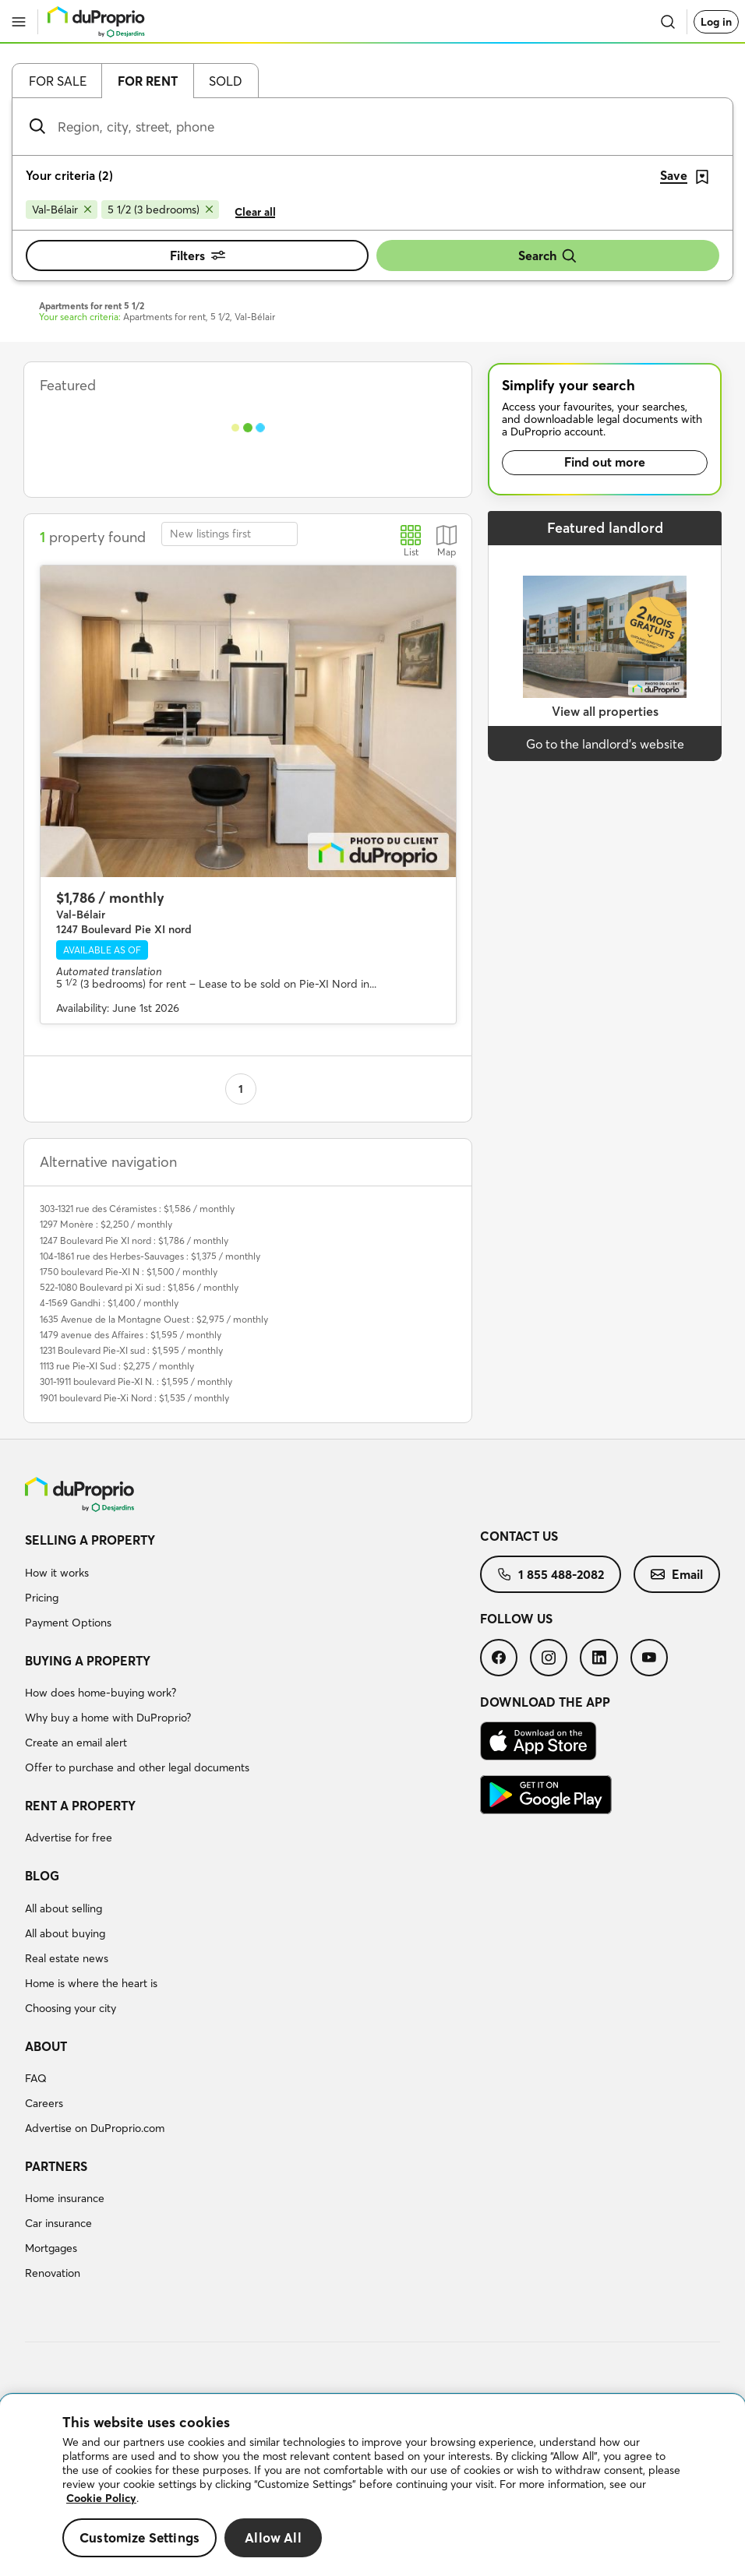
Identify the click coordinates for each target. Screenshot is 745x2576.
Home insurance (64, 2198)
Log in (716, 22)
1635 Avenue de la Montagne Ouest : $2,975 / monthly (154, 1319)
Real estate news (66, 1958)
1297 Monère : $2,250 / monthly (106, 1224)
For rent (148, 81)
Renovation (52, 2273)
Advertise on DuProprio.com (94, 2128)
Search (547, 256)
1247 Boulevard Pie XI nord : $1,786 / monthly (134, 1240)
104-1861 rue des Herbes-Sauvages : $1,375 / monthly (150, 1256)
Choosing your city (70, 2008)
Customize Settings (139, 2537)
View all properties (605, 711)
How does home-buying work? (100, 1693)
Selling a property (90, 1540)
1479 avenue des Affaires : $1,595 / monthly (130, 1335)
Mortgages (51, 2248)
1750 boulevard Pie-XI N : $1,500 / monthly (128, 1271)
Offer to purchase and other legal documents (137, 1767)
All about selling (63, 1908)
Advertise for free (68, 1838)
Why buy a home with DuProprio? (108, 1718)
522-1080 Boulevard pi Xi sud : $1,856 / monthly (139, 1287)
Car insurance (58, 2223)
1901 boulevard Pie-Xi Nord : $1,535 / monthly (134, 1398)
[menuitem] (252, 1583)
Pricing (41, 1598)
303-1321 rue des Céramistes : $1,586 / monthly (137, 1208)
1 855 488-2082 (550, 1574)
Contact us (519, 1536)
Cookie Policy (101, 2498)
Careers (44, 2103)
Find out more (604, 462)
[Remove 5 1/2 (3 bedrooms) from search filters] (160, 209)
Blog (42, 1876)
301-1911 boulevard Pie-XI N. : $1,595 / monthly (136, 1381)
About (46, 2046)
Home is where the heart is (91, 1983)
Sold (225, 81)
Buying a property (87, 1661)
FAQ (36, 2078)
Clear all (255, 212)
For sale (58, 81)
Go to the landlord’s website (605, 744)
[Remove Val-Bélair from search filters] (61, 209)
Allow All (273, 2537)
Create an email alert (76, 1743)
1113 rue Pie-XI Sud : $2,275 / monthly (117, 1366)
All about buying (65, 1933)
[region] (372, 2485)
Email (677, 1574)
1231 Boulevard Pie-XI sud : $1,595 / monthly (131, 1350)
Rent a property (80, 1805)
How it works (57, 1573)
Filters (197, 255)
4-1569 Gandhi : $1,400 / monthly (109, 1303)
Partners (56, 2166)
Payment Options (68, 1623)
